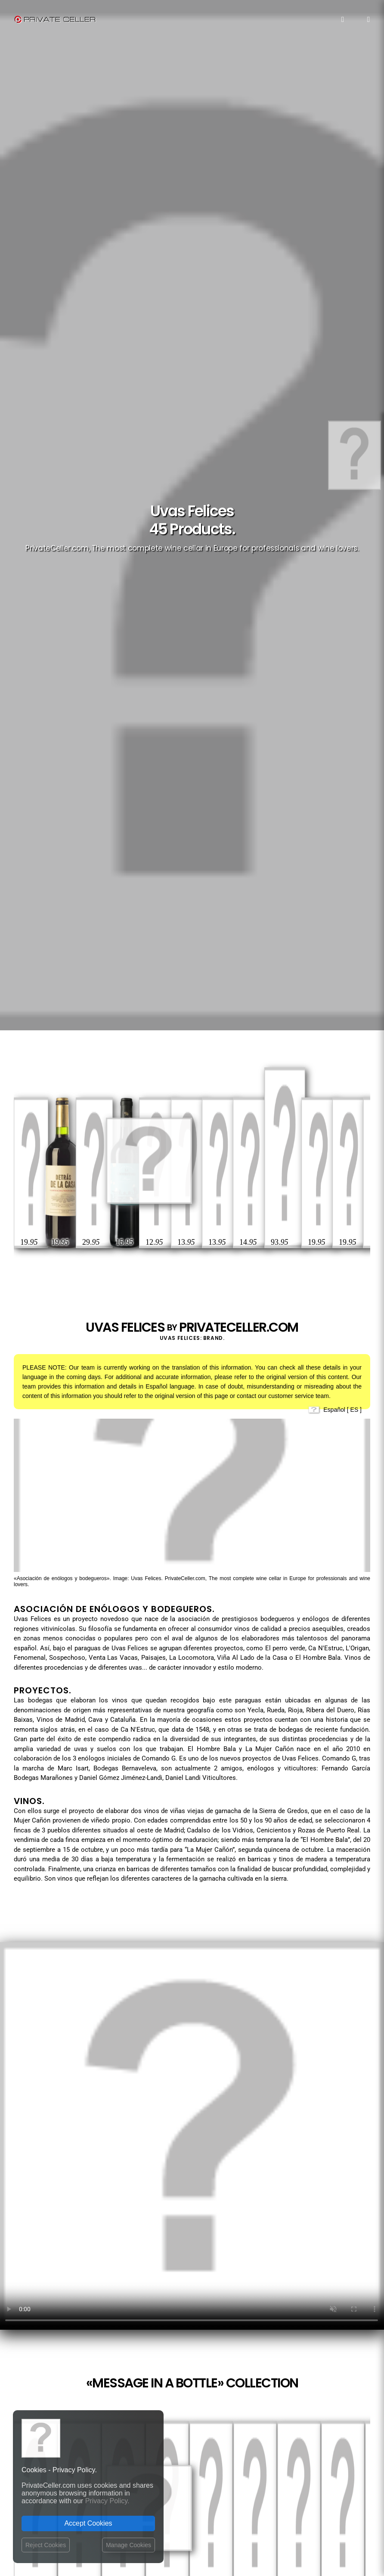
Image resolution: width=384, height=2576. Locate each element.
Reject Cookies (45, 2545)
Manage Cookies (128, 2545)
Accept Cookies (88, 2523)
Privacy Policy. (107, 2501)
